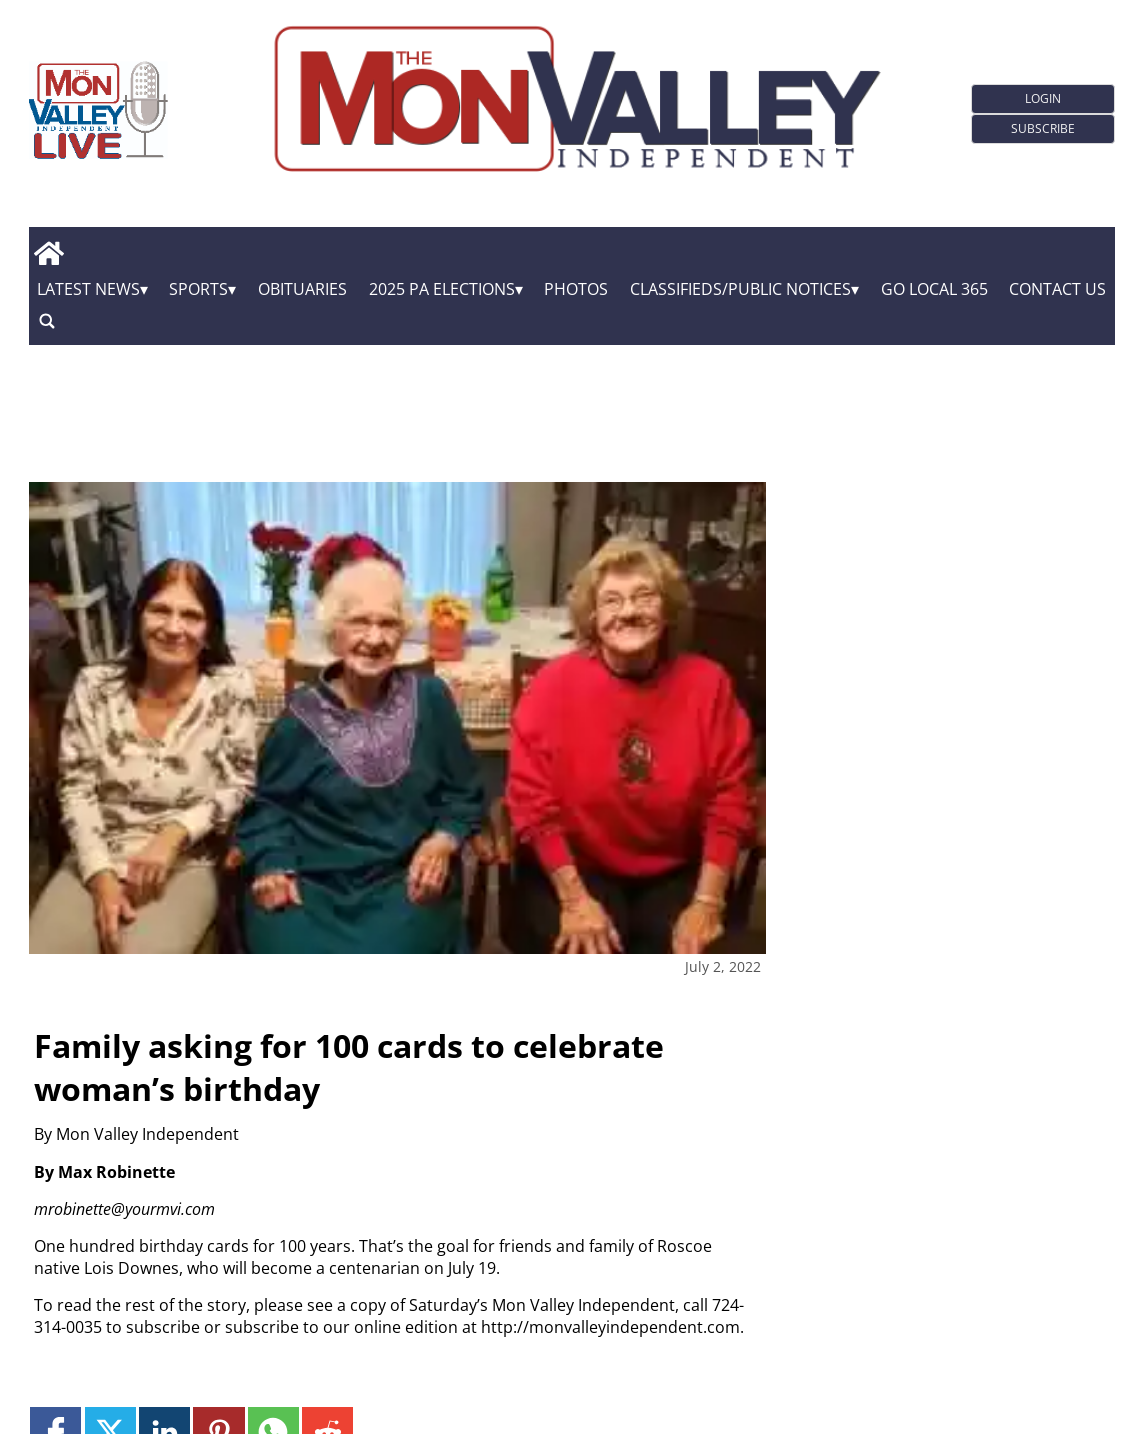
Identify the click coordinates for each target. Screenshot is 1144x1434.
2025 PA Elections (442, 289)
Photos (576, 289)
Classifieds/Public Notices (740, 289)
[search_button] (47, 321)
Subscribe (1043, 128)
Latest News (88, 289)
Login (1043, 98)
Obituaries (302, 289)
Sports (198, 289)
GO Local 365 (934, 289)
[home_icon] (49, 254)
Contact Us (1057, 289)
